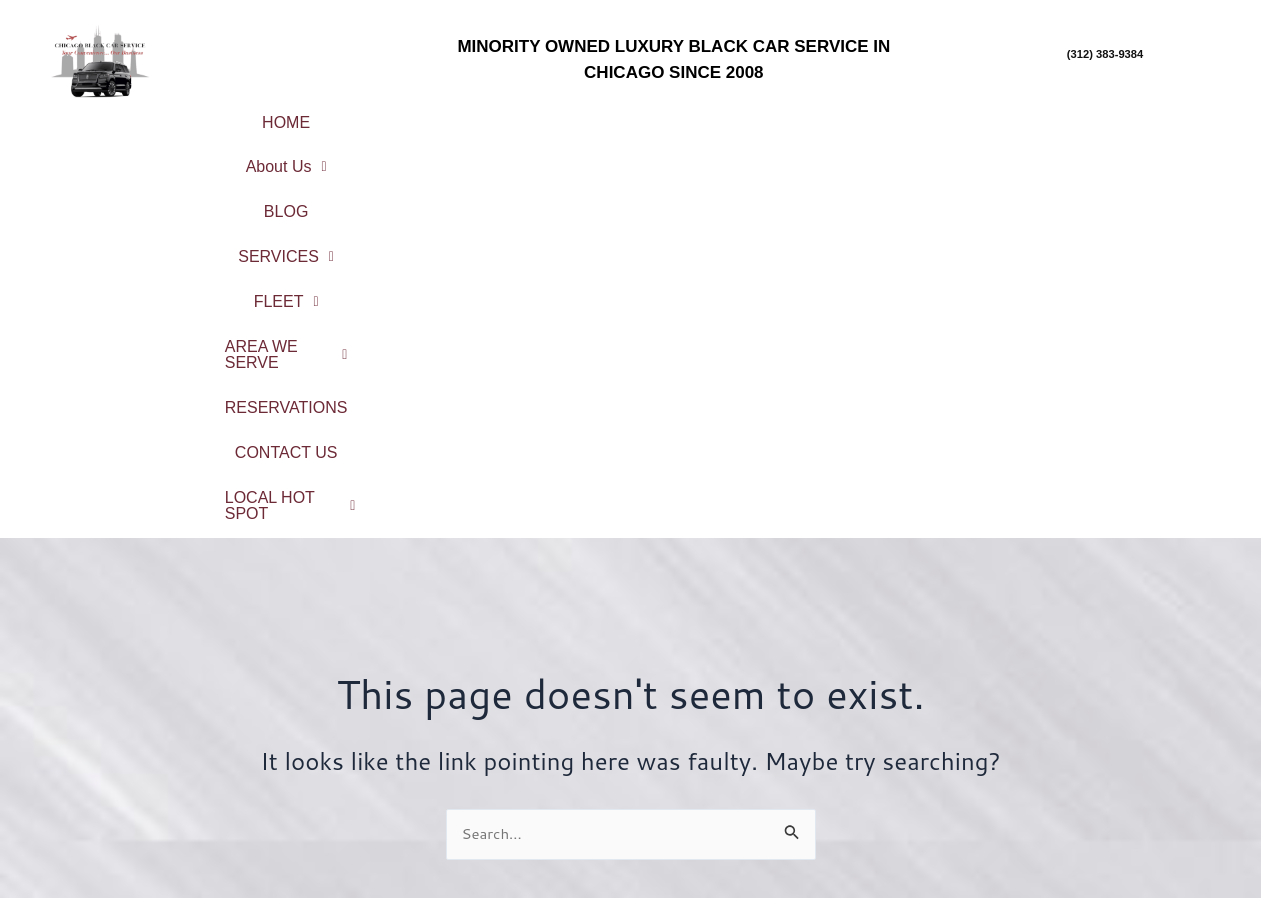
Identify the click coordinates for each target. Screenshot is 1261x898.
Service (480, 724)
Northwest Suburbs (1107, 766)
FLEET (789, 116)
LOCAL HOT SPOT (815, 149)
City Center (1107, 687)
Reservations (480, 776)
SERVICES (654, 116)
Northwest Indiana (1107, 846)
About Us (409, 116)
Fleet (481, 750)
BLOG (529, 116)
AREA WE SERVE (950, 116)
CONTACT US (632, 149)
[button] (409, 117)
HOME (288, 116)
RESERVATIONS (464, 149)
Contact (481, 803)
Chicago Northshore (1107, 714)
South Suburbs (1108, 793)
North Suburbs (1107, 740)
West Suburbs (1107, 819)
